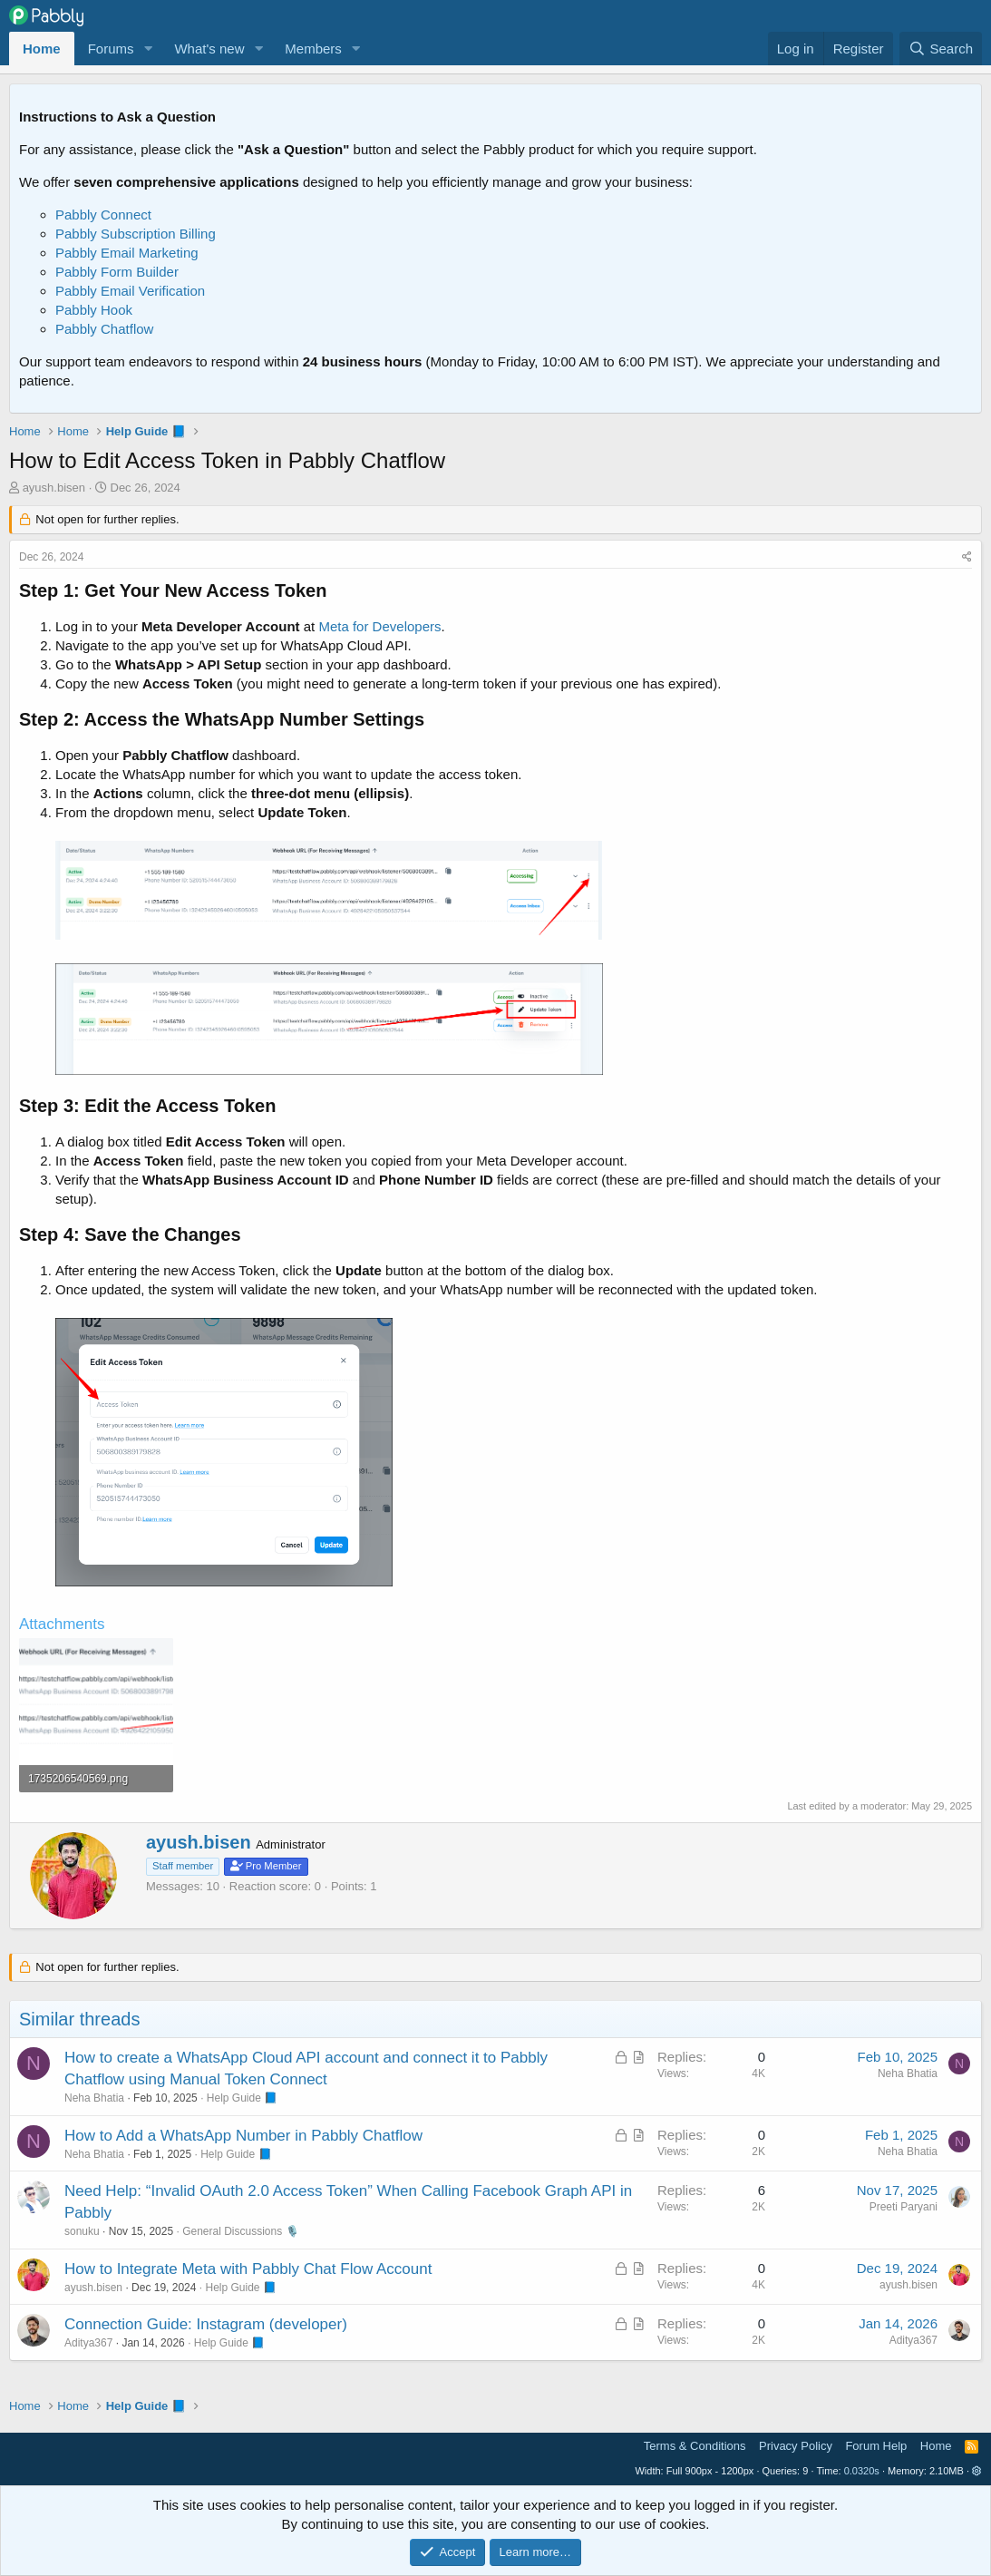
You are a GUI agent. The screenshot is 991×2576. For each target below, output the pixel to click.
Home (42, 48)
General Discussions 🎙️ (240, 2231)
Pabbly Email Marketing (127, 252)
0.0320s (861, 2470)
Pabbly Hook (93, 309)
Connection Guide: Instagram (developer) (205, 2324)
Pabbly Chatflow (104, 329)
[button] (147, 48)
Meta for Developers (379, 626)
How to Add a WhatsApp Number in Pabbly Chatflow (243, 2135)
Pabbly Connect (103, 214)
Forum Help (876, 2446)
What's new (209, 48)
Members (313, 48)
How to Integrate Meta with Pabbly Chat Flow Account (248, 2269)
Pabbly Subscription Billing (135, 233)
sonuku (82, 2231)
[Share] (967, 557)
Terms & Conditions (695, 2446)
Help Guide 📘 (242, 2098)
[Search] (940, 48)
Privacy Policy (795, 2446)
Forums (111, 48)
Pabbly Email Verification (130, 290)
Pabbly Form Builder (117, 271)
